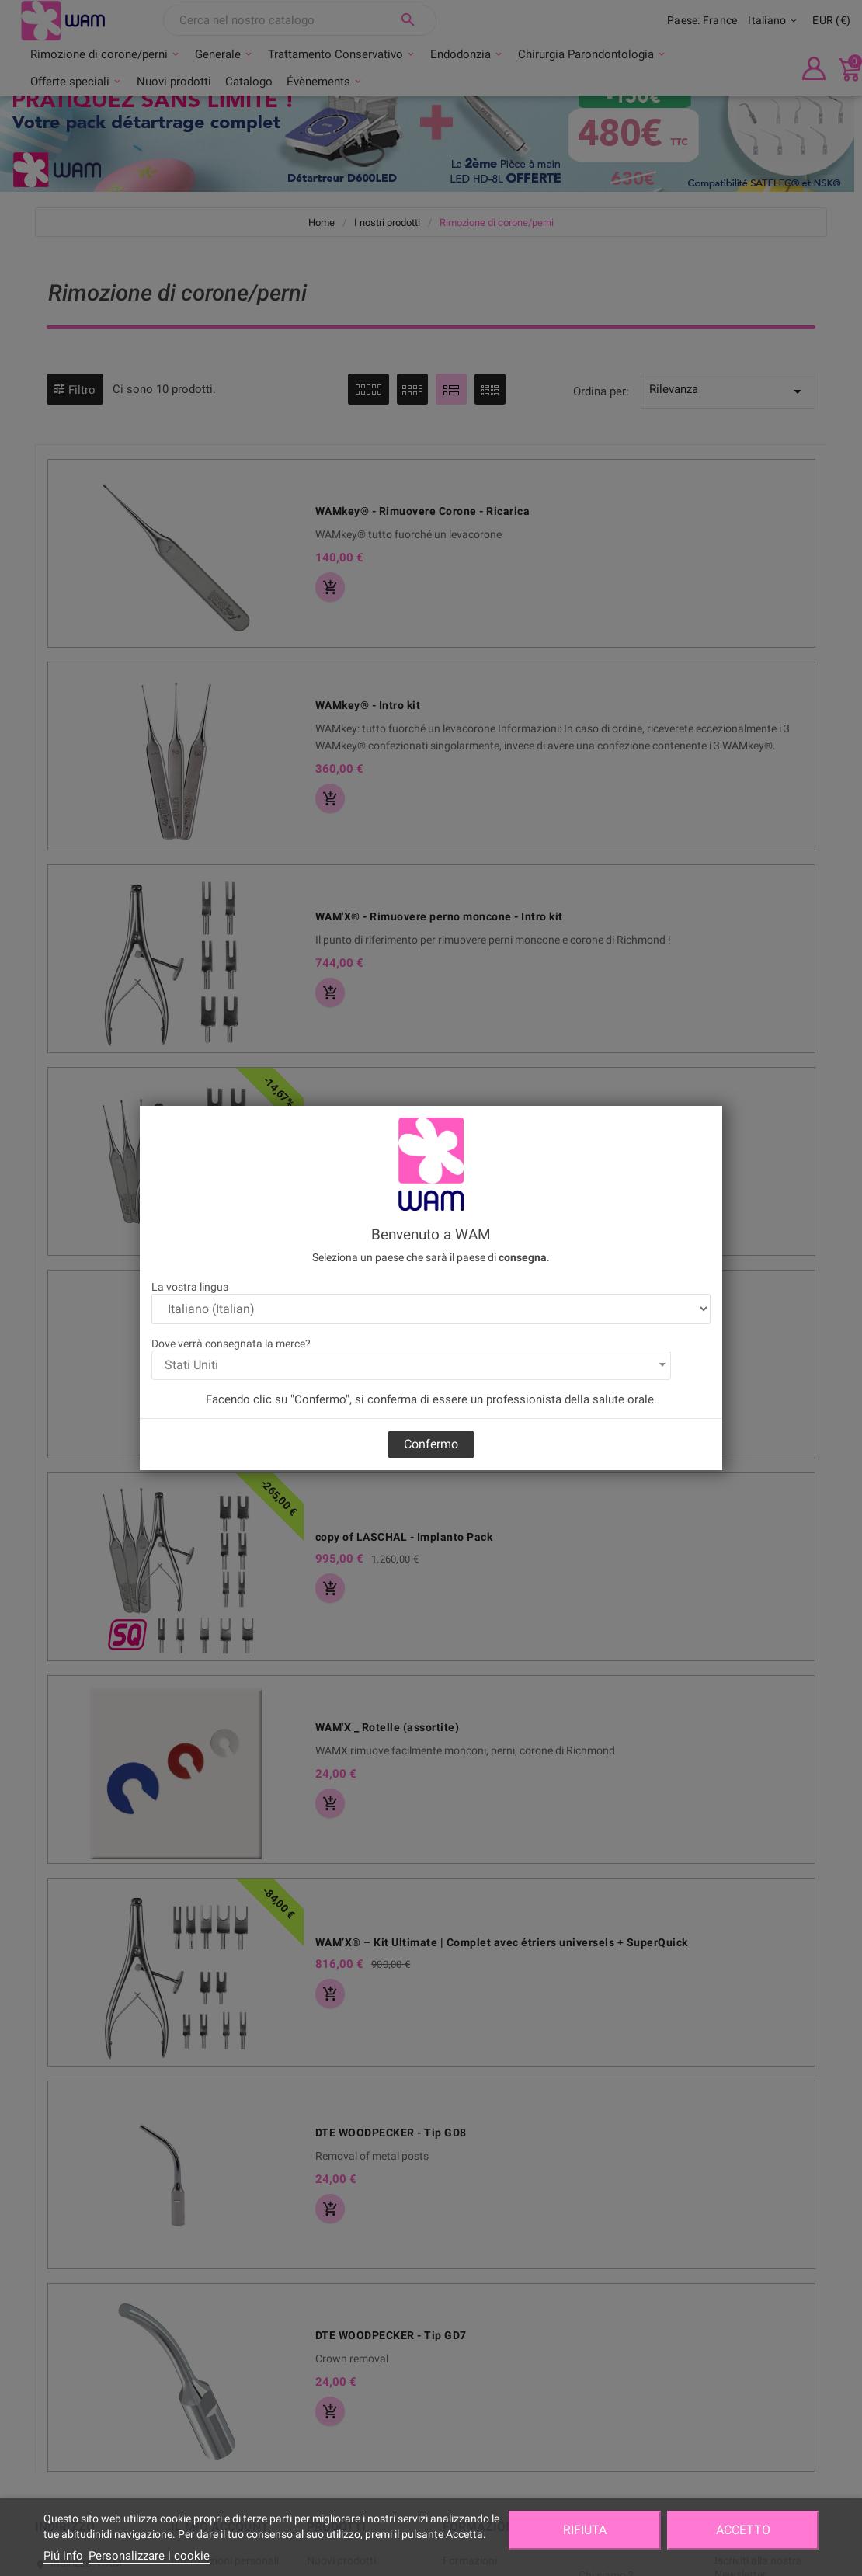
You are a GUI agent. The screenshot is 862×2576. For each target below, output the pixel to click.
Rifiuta (585, 2529)
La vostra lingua (190, 1287)
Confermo (431, 1444)
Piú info (63, 2556)
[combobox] (411, 1365)
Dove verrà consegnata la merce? (231, 1343)
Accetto (743, 2529)
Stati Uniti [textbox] (191, 1365)
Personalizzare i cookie (149, 2556)
